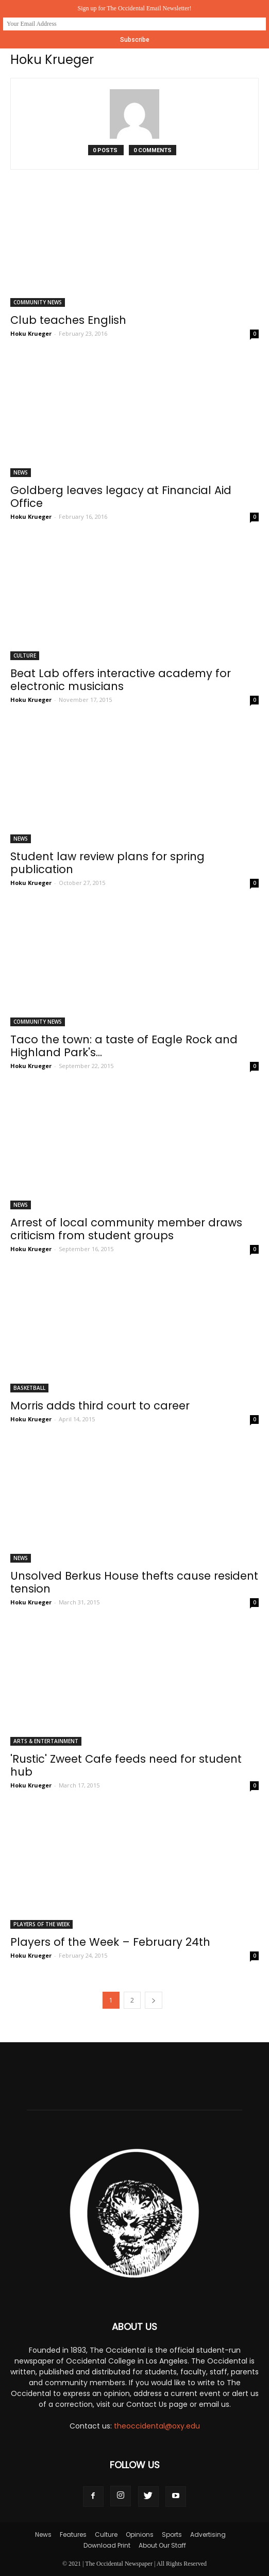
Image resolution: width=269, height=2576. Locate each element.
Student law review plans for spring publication (107, 863)
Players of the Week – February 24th (110, 1941)
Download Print (106, 2545)
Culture (24, 655)
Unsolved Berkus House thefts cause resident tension (134, 1582)
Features (73, 2534)
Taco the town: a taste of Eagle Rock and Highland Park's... (124, 1046)
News (20, 472)
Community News (37, 302)
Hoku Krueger (31, 333)
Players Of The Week (41, 1924)
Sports (172, 2534)
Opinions (140, 2534)
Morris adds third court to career (100, 1405)
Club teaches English (68, 320)
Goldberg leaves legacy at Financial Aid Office (120, 497)
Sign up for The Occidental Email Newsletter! (134, 8)
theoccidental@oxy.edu (157, 2426)
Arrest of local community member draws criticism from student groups (126, 1229)
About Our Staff (162, 2545)
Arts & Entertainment (45, 1741)
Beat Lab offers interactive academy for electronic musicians (120, 680)
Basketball (29, 1387)
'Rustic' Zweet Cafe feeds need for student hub (126, 1765)
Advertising (208, 2534)
